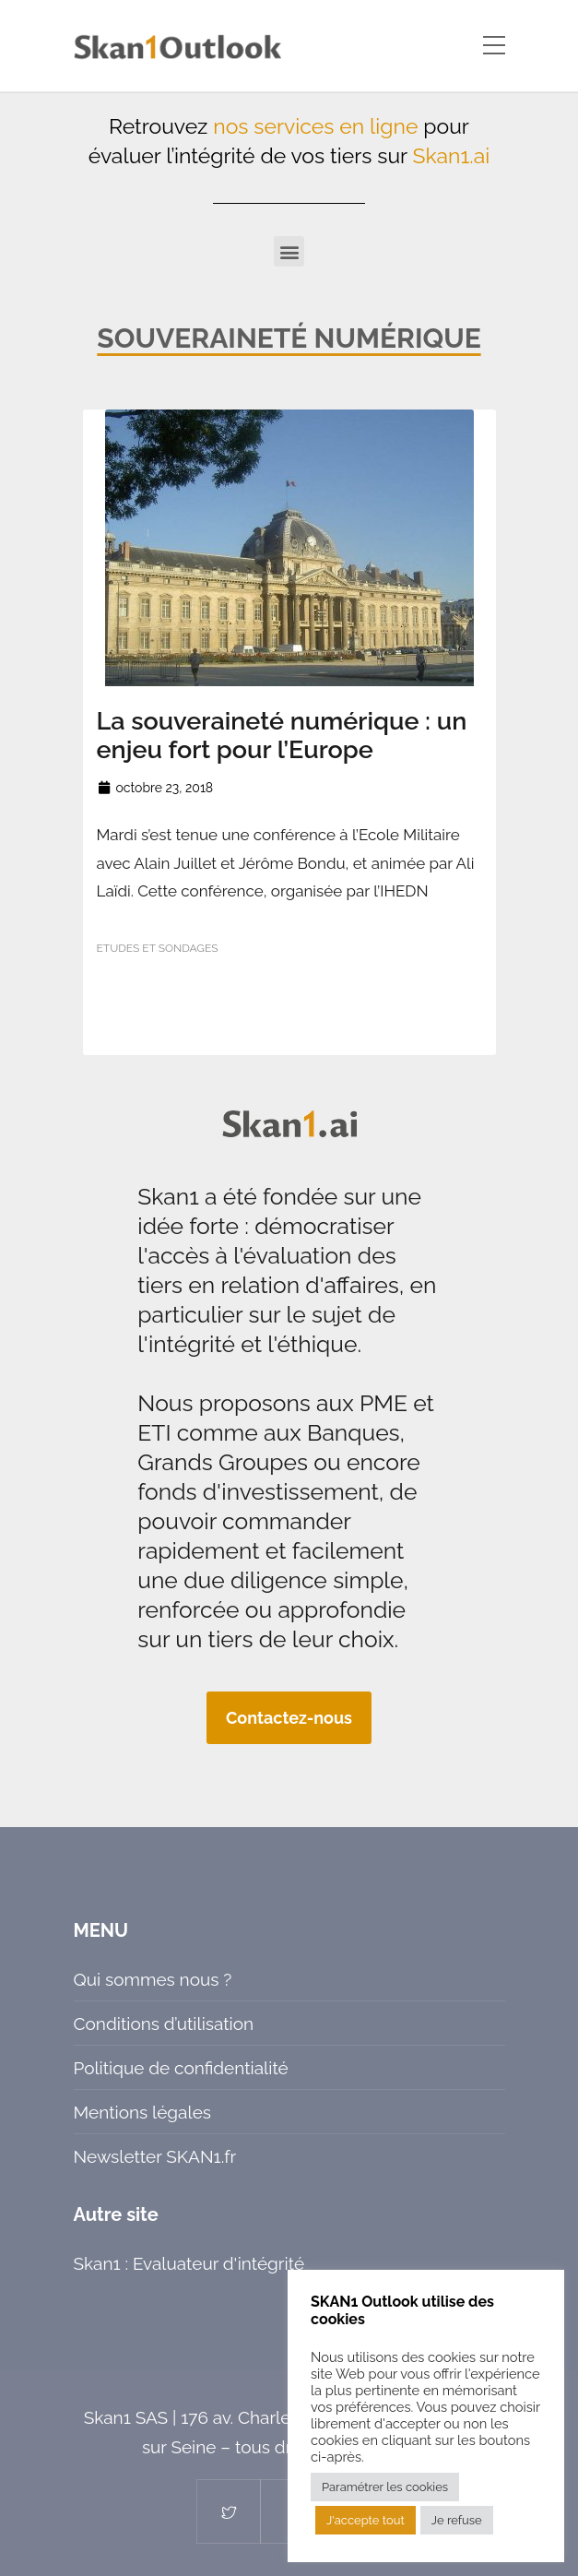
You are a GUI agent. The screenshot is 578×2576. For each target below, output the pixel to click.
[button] (289, 251)
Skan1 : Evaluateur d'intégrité (189, 2263)
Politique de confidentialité (181, 2068)
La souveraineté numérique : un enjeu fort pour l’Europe (282, 735)
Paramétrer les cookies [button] (385, 2487)
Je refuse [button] (456, 2520)
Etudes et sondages (157, 948)
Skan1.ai (451, 155)
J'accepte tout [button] (365, 2520)
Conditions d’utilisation (164, 2023)
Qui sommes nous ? (153, 1979)
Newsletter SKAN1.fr (155, 2156)
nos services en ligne (315, 125)
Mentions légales (142, 2112)
